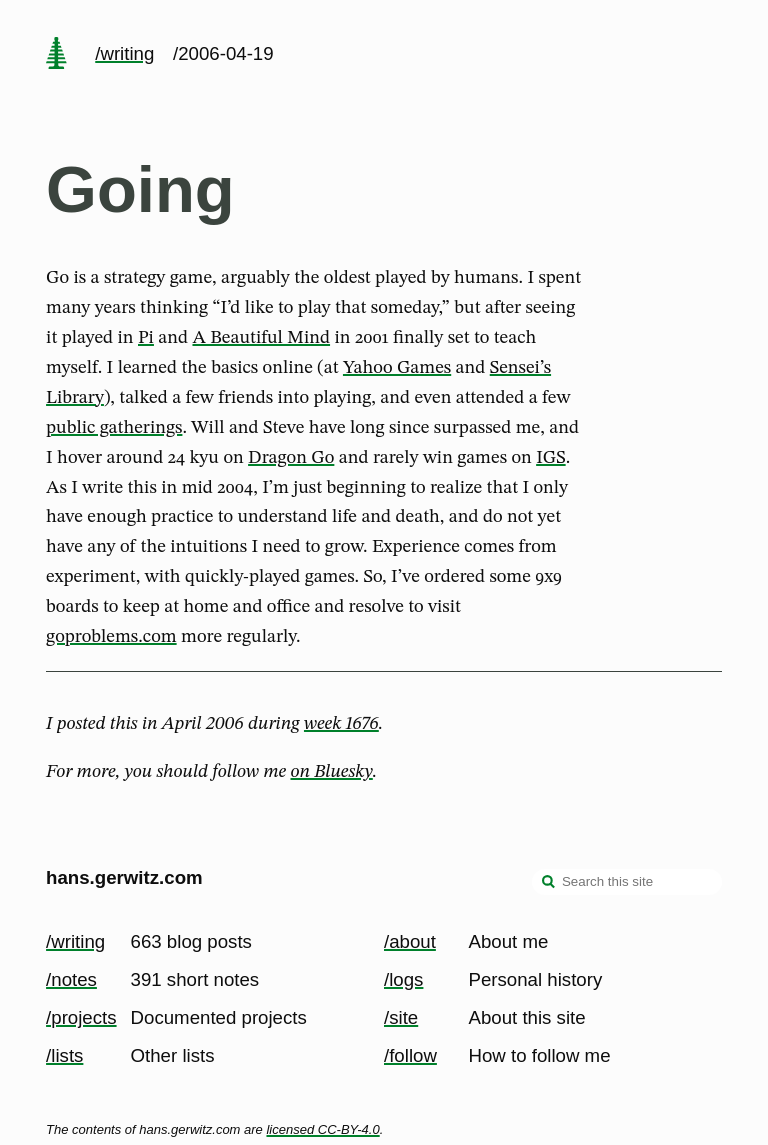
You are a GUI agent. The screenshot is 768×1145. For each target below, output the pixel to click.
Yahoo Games (397, 368)
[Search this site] (627, 882)
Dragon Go (291, 458)
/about (410, 941)
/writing (124, 53)
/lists (64, 1055)
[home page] (56, 55)
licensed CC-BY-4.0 (322, 1129)
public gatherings (114, 428)
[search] (549, 884)
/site (401, 1017)
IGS (551, 458)
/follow (410, 1055)
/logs (403, 979)
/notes (71, 979)
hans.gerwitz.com (124, 877)
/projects (81, 1017)
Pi (146, 338)
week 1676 (341, 724)
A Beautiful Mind (261, 338)
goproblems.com (111, 637)
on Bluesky (332, 772)
